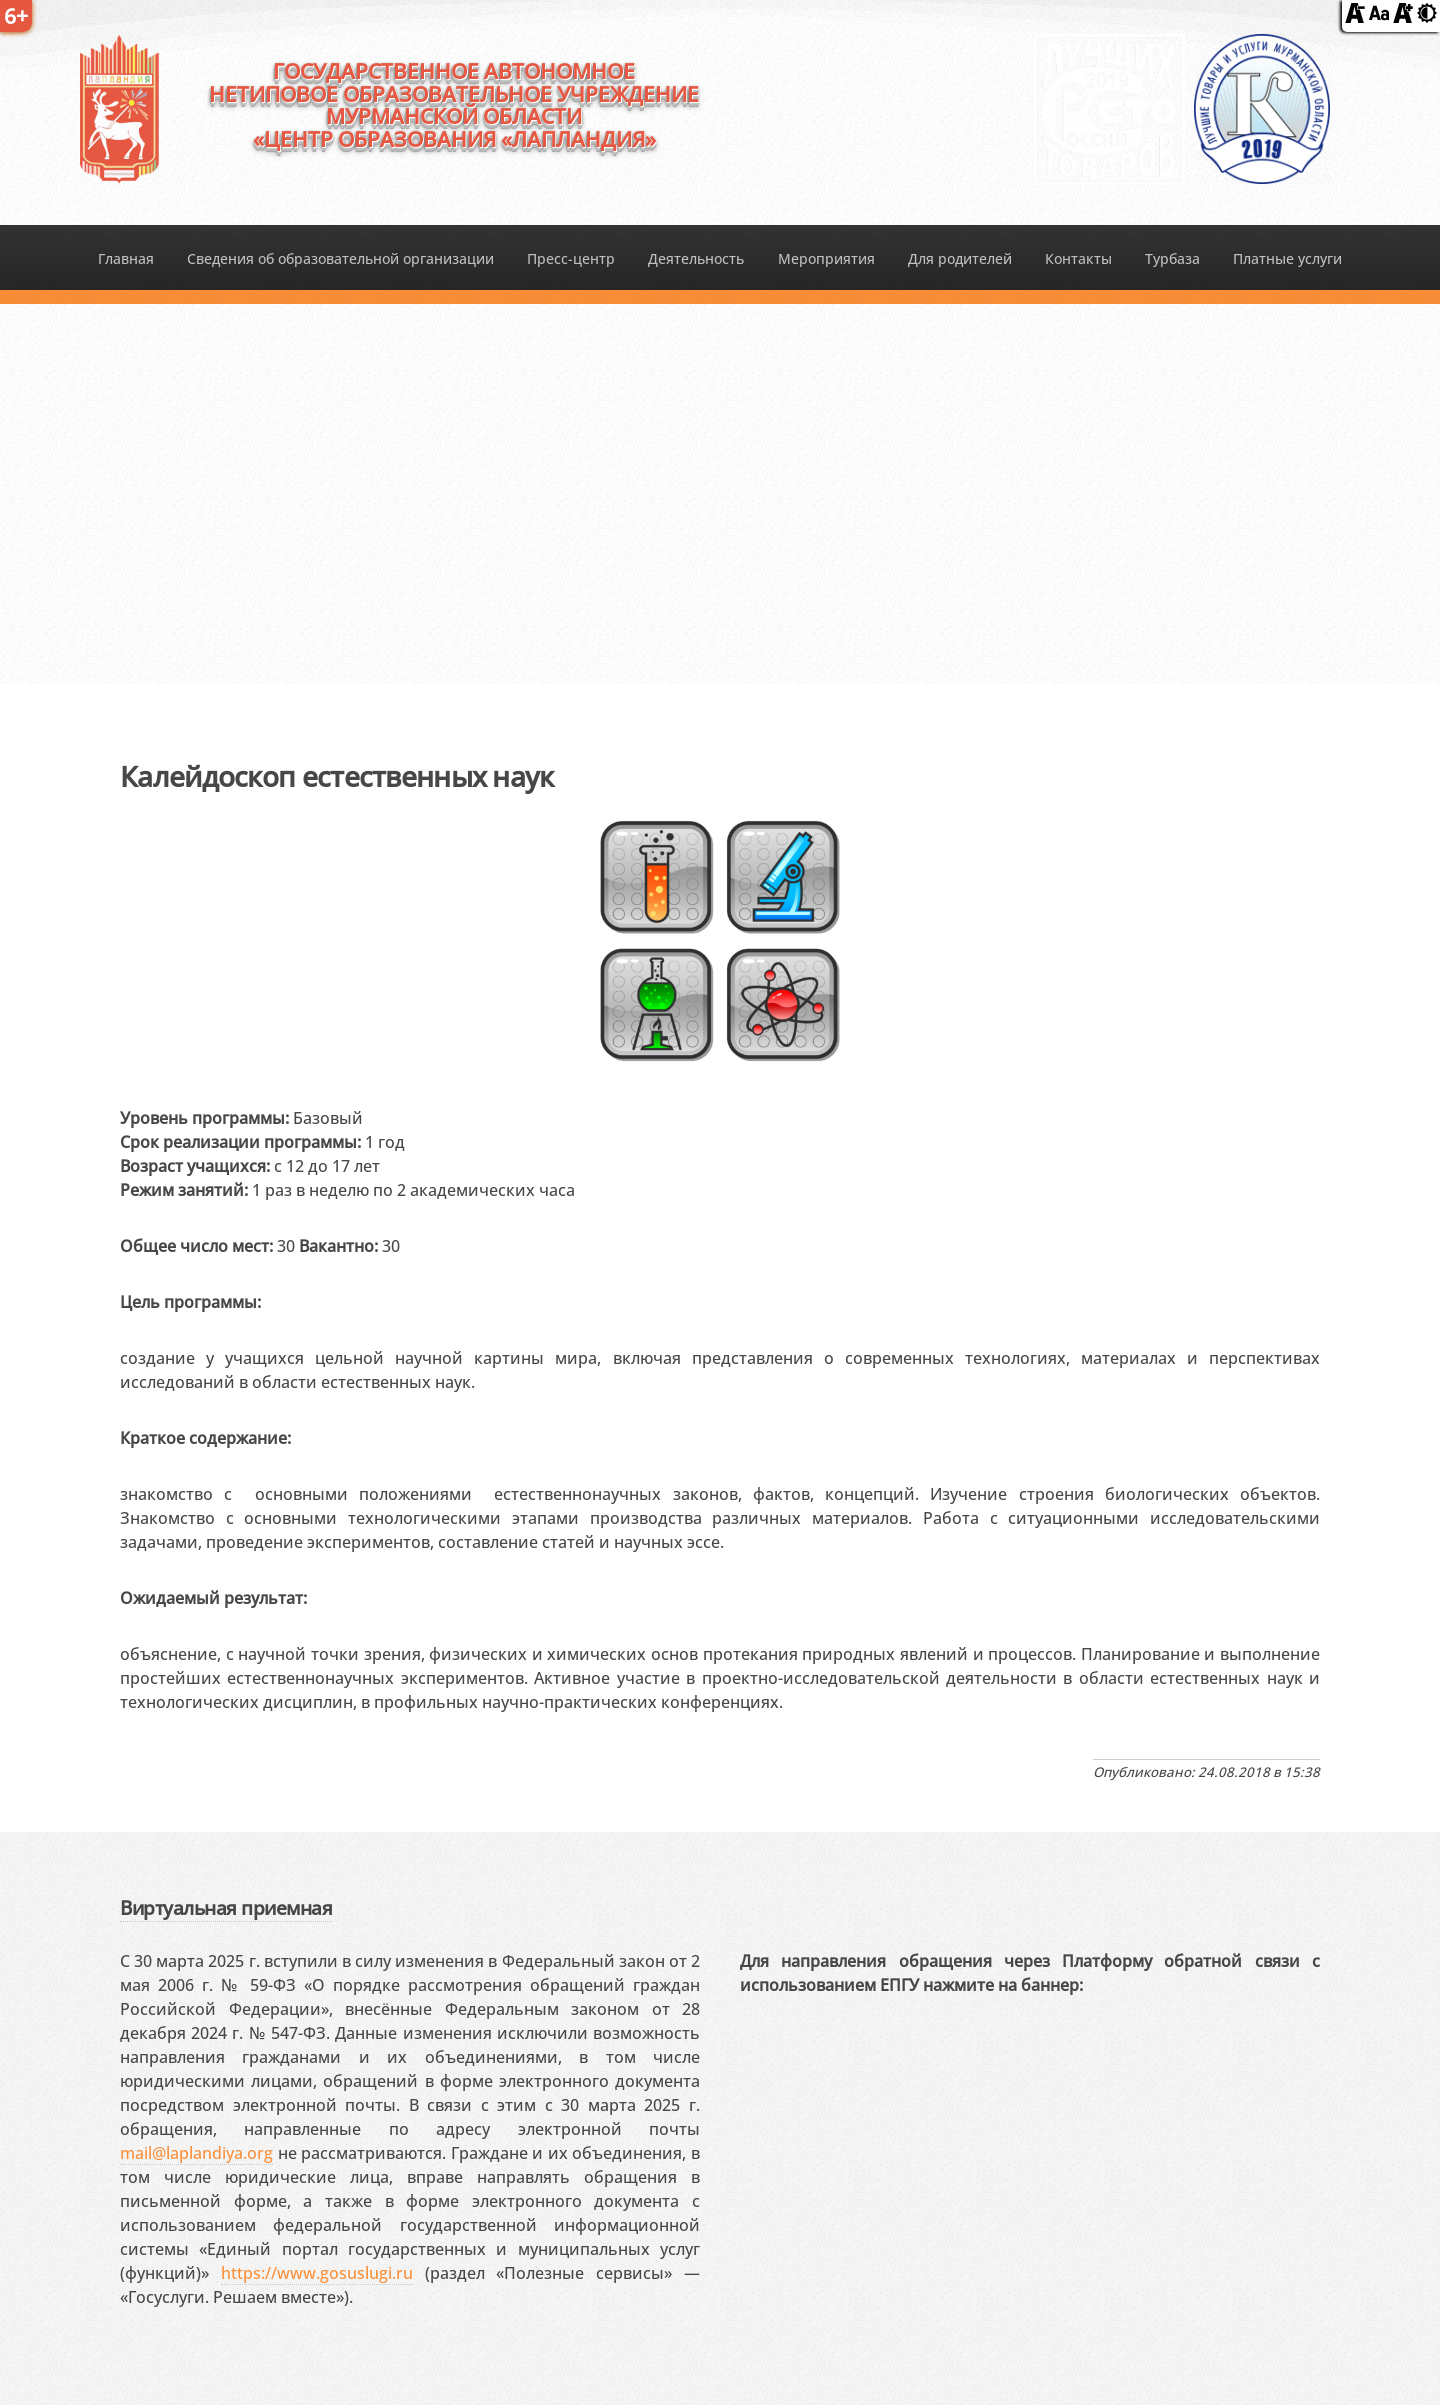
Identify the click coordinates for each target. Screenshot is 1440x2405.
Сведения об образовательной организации (340, 258)
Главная (126, 258)
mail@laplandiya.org (196, 2153)
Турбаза (1172, 258)
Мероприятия (826, 258)
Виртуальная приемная (226, 1907)
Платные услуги (1287, 258)
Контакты (1078, 258)
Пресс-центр (571, 258)
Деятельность (696, 258)
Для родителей (960, 258)
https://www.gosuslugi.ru (317, 2273)
